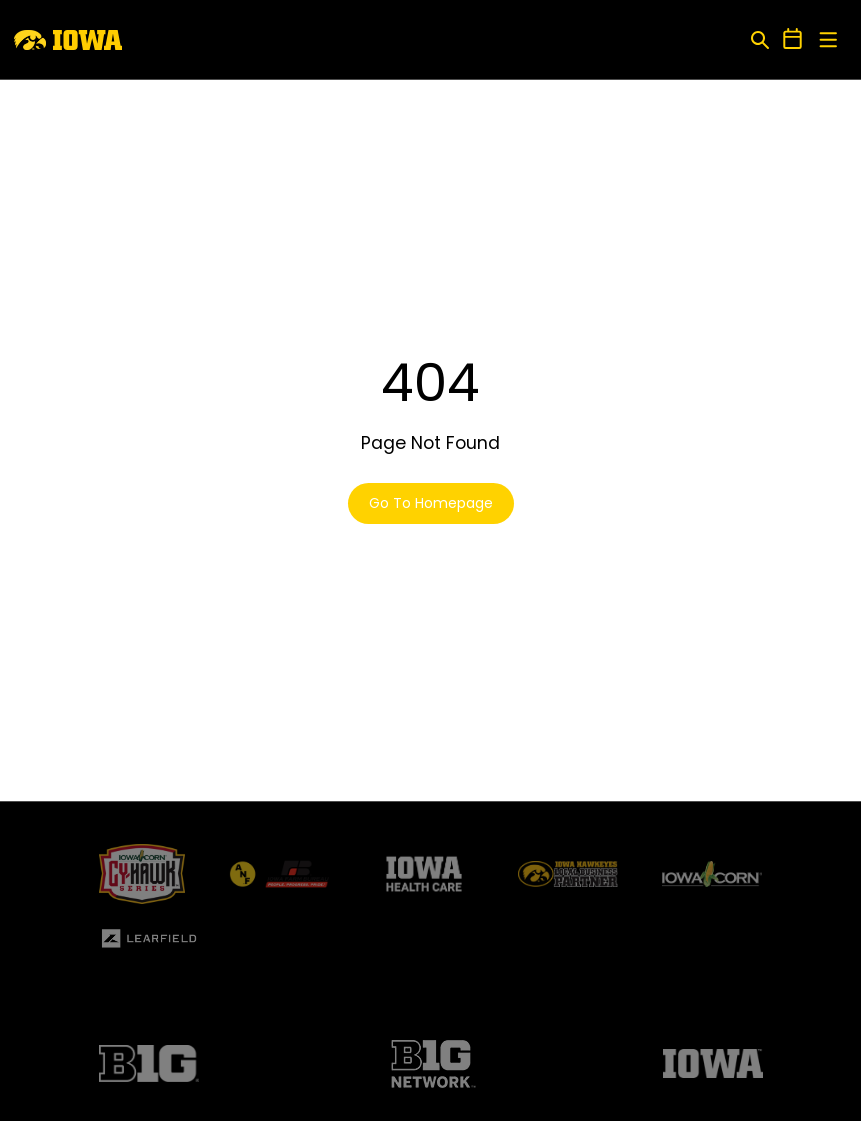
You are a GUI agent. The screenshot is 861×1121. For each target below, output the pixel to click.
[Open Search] (759, 39)
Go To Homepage (431, 503)
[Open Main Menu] (828, 40)
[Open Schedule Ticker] (793, 40)
